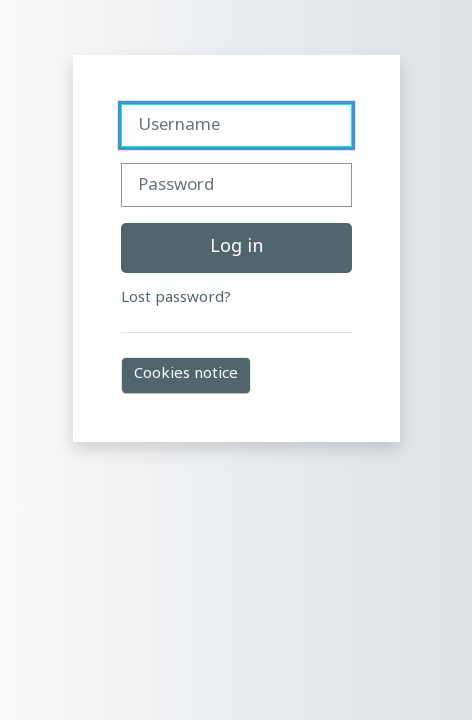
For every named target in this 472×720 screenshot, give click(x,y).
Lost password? (176, 298)
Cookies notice (186, 374)
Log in (236, 247)
